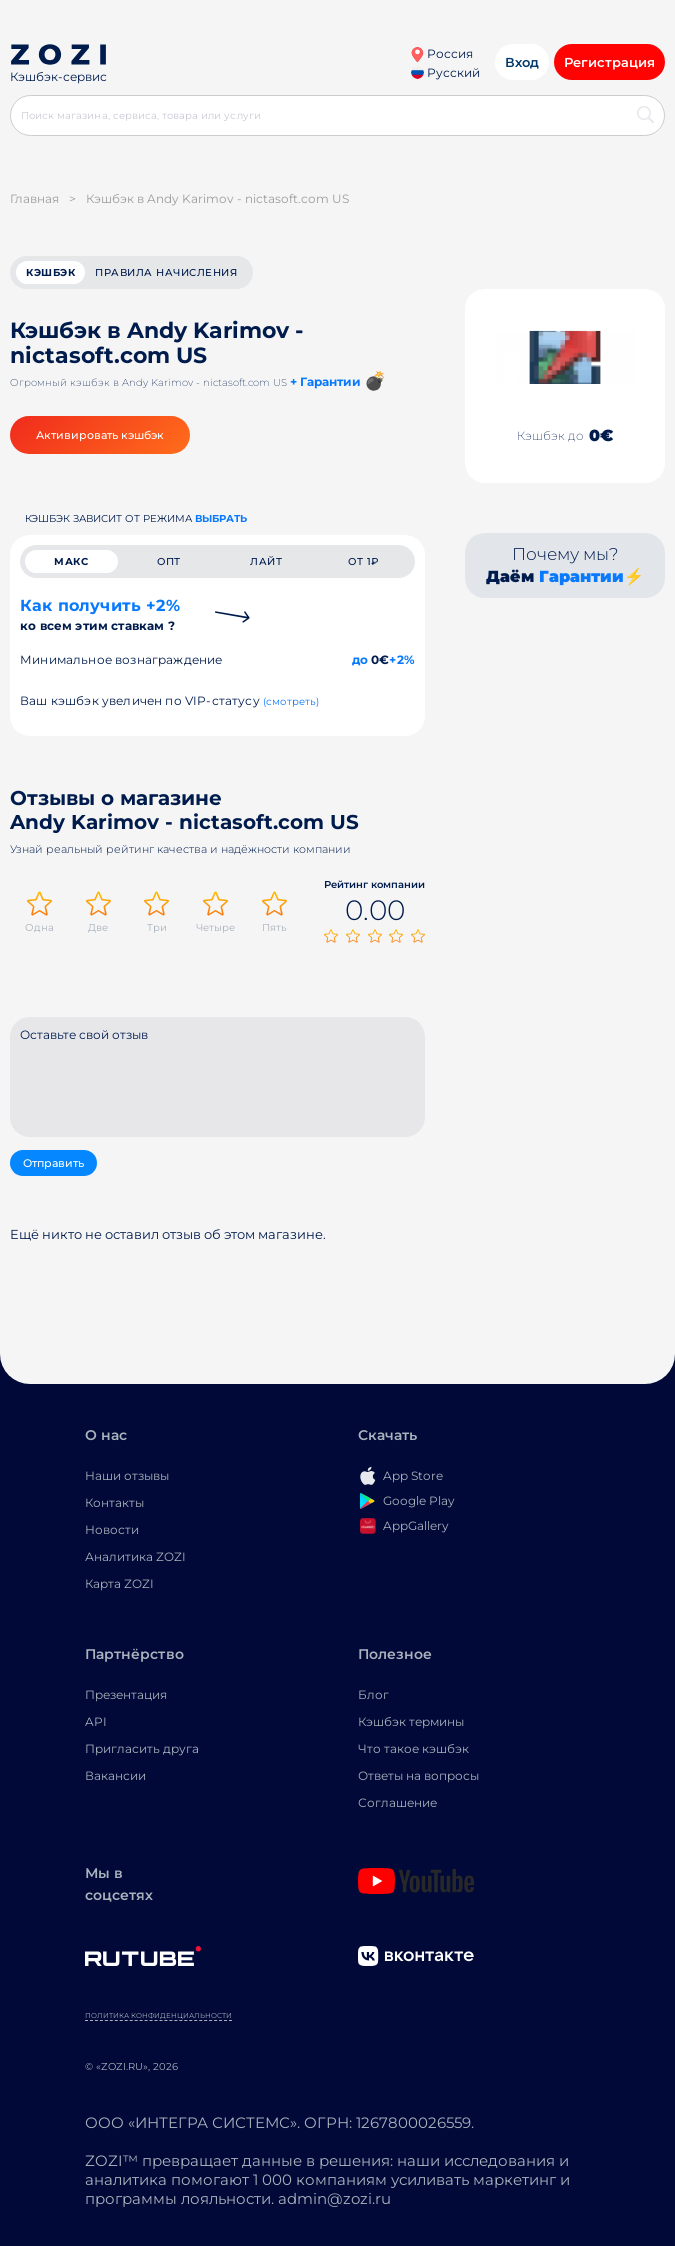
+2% (402, 659)
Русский (445, 72)
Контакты (114, 1502)
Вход (522, 62)
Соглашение (397, 1802)
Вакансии (115, 1775)
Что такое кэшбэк (413, 1748)
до (360, 659)
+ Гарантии (325, 381)
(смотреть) (291, 701)
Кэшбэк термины (411, 1721)
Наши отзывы (127, 1475)
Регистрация (609, 62)
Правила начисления (166, 272)
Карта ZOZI (119, 1583)
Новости (112, 1529)
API (96, 1721)
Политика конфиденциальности (158, 2015)
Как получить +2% (100, 614)
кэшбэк (50, 272)
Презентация (126, 1694)
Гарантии (581, 576)
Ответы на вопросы (418, 1775)
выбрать (221, 518)
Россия (441, 53)
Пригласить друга (142, 1748)
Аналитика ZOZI (135, 1556)
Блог (373, 1694)
